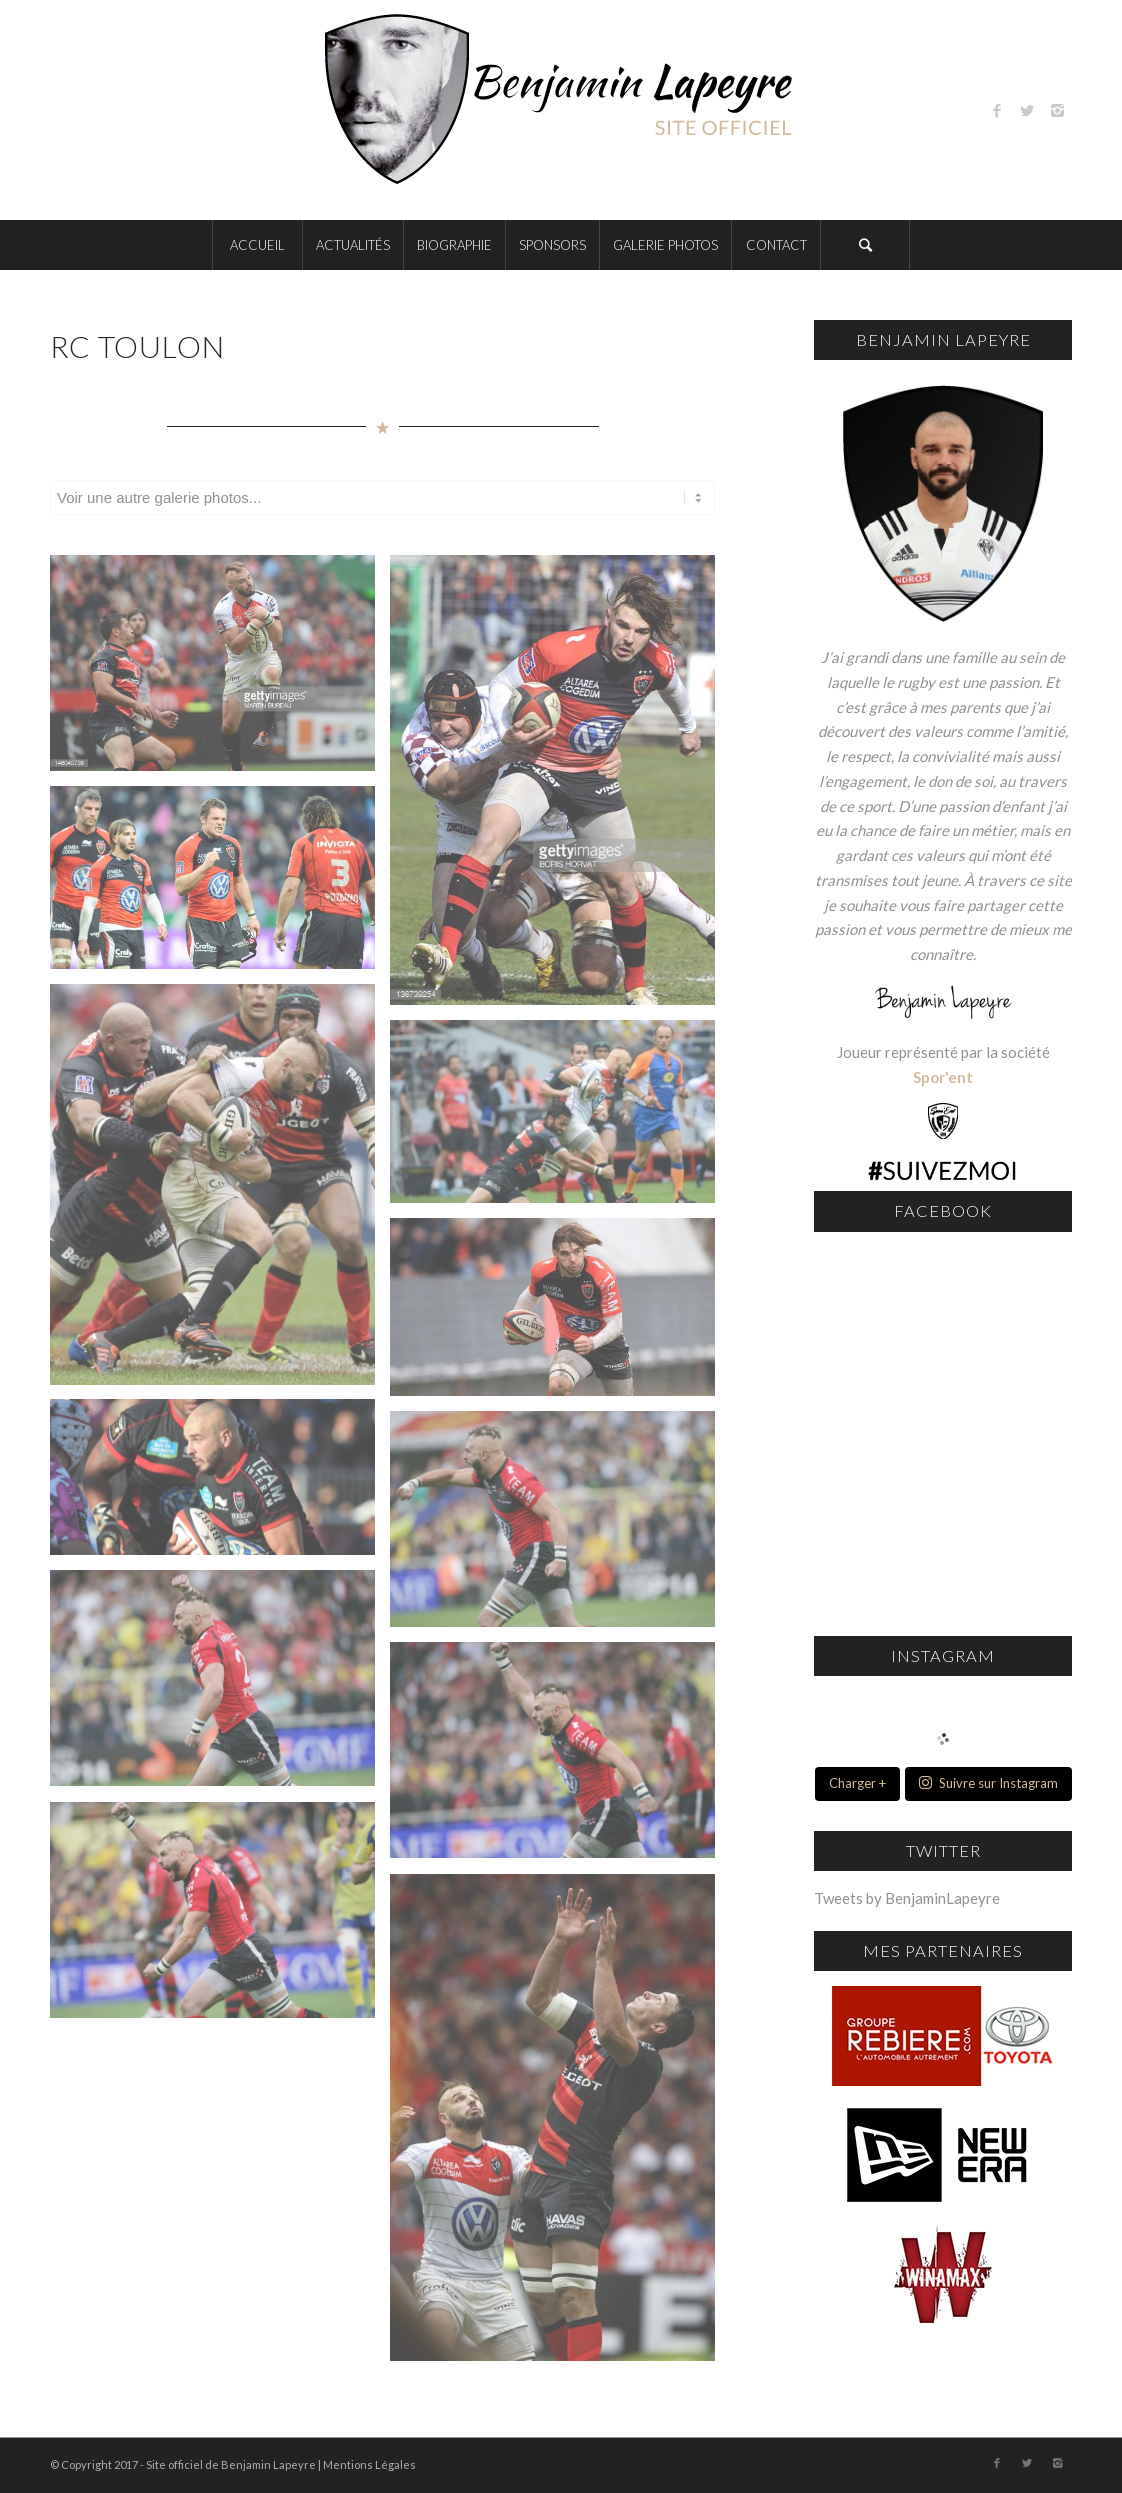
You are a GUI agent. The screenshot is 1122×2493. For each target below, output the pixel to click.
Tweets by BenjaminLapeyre (907, 1898)
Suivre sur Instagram (988, 1783)
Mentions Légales (369, 2464)
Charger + (857, 1783)
